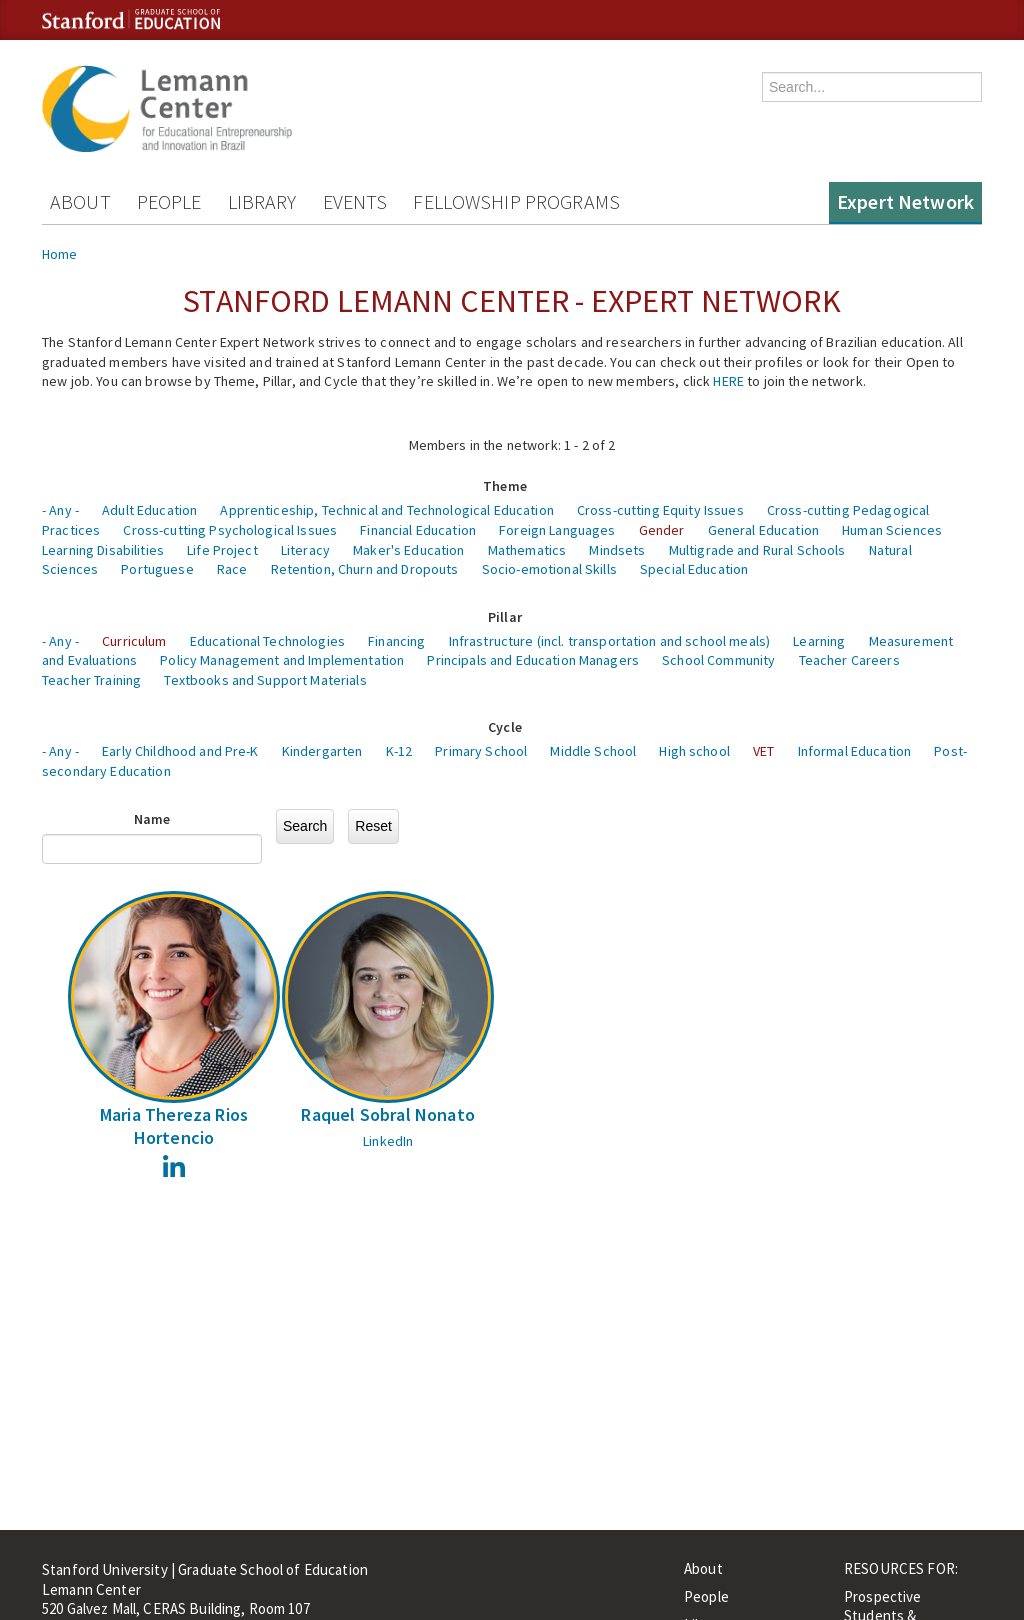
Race (232, 569)
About (80, 201)
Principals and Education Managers (533, 660)
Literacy (305, 550)
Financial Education (418, 530)
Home (60, 254)
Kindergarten (322, 751)
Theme (505, 486)
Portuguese (157, 569)
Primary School (481, 751)
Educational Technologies (267, 641)
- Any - (60, 510)
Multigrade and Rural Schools (757, 550)
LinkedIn (388, 1141)
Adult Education (149, 510)
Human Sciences (892, 530)
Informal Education (855, 751)
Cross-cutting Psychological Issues (230, 530)
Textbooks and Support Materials (265, 680)
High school (694, 751)
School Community (718, 660)
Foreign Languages (557, 530)
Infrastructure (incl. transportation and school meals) (610, 641)
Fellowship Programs (516, 201)
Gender (662, 530)
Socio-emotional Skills (549, 569)
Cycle (505, 727)
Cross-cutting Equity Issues (660, 510)
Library (262, 201)
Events (355, 201)
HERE (728, 381)
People (169, 201)
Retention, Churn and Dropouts (365, 569)
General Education (763, 530)
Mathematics (527, 550)
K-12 (399, 751)
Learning (819, 641)
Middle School (593, 751)
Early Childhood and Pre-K (180, 751)
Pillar (505, 617)
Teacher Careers (849, 660)
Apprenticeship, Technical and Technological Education (386, 510)
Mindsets (617, 550)
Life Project (222, 550)
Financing (396, 641)
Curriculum (134, 641)
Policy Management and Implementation (282, 660)
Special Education (694, 569)
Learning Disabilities (103, 550)
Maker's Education (408, 550)
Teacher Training (91, 680)
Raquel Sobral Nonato (388, 1114)
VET (763, 751)
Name (152, 819)
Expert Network (905, 201)
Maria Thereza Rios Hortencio (174, 1126)
